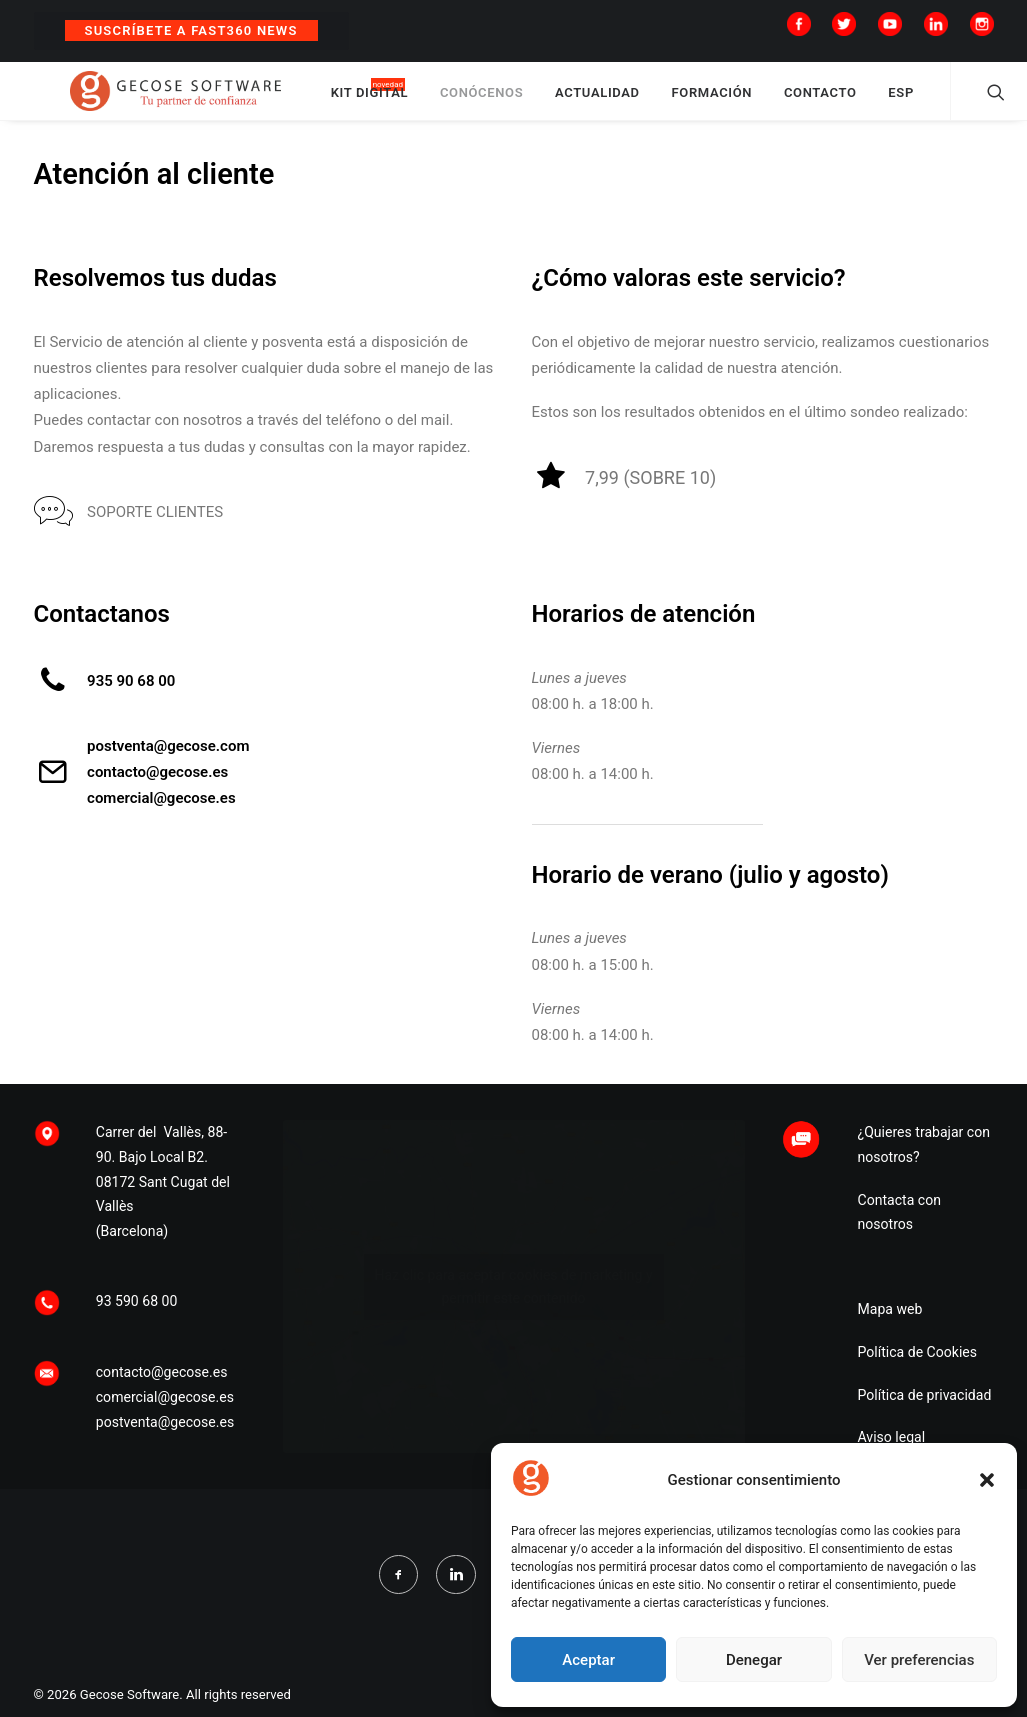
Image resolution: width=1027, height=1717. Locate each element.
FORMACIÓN (781, 102)
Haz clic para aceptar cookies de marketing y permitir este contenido (513, 1373)
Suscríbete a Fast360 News (191, 30)
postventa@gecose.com (168, 766)
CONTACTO (889, 102)
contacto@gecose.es (157, 792)
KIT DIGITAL (439, 102)
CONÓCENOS (550, 102)
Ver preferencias (919, 1660)
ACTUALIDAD (667, 102)
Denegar (754, 1660)
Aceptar (588, 1660)
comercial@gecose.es (161, 818)
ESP (971, 102)
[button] (987, 1480)
